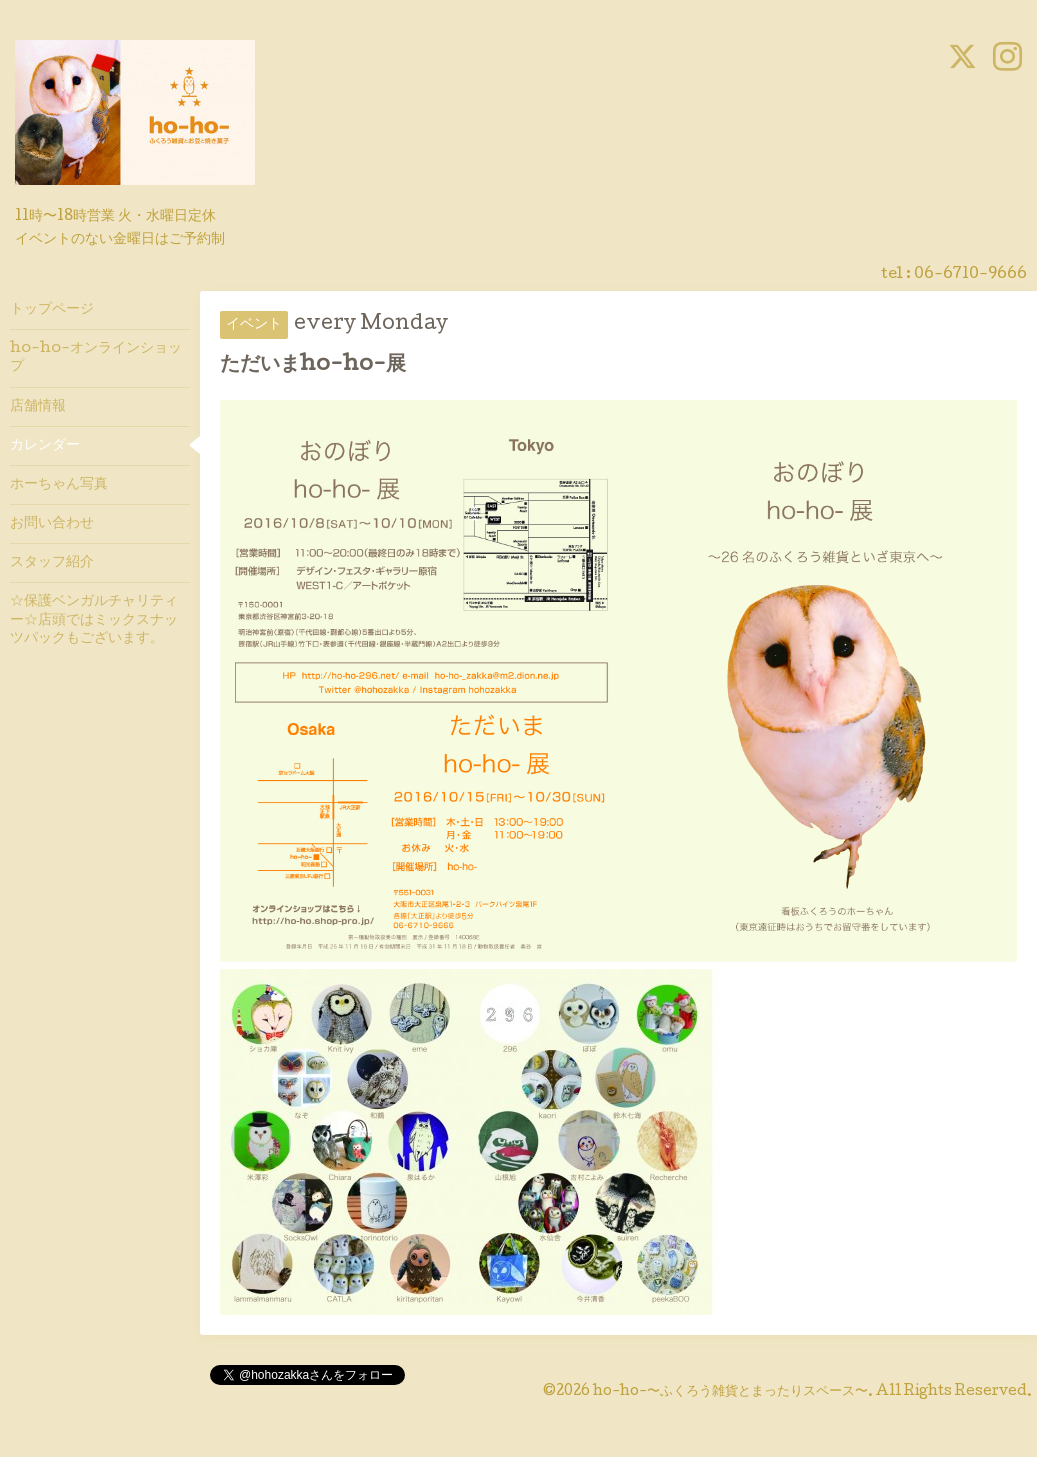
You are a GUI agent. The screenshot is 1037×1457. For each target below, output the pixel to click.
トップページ (52, 310)
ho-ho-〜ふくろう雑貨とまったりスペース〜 (730, 1392)
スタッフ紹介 (52, 563)
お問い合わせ (52, 524)
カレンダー (45, 446)
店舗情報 (38, 407)
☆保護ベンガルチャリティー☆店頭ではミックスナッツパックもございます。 (94, 620)
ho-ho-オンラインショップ (96, 358)
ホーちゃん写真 (59, 485)
